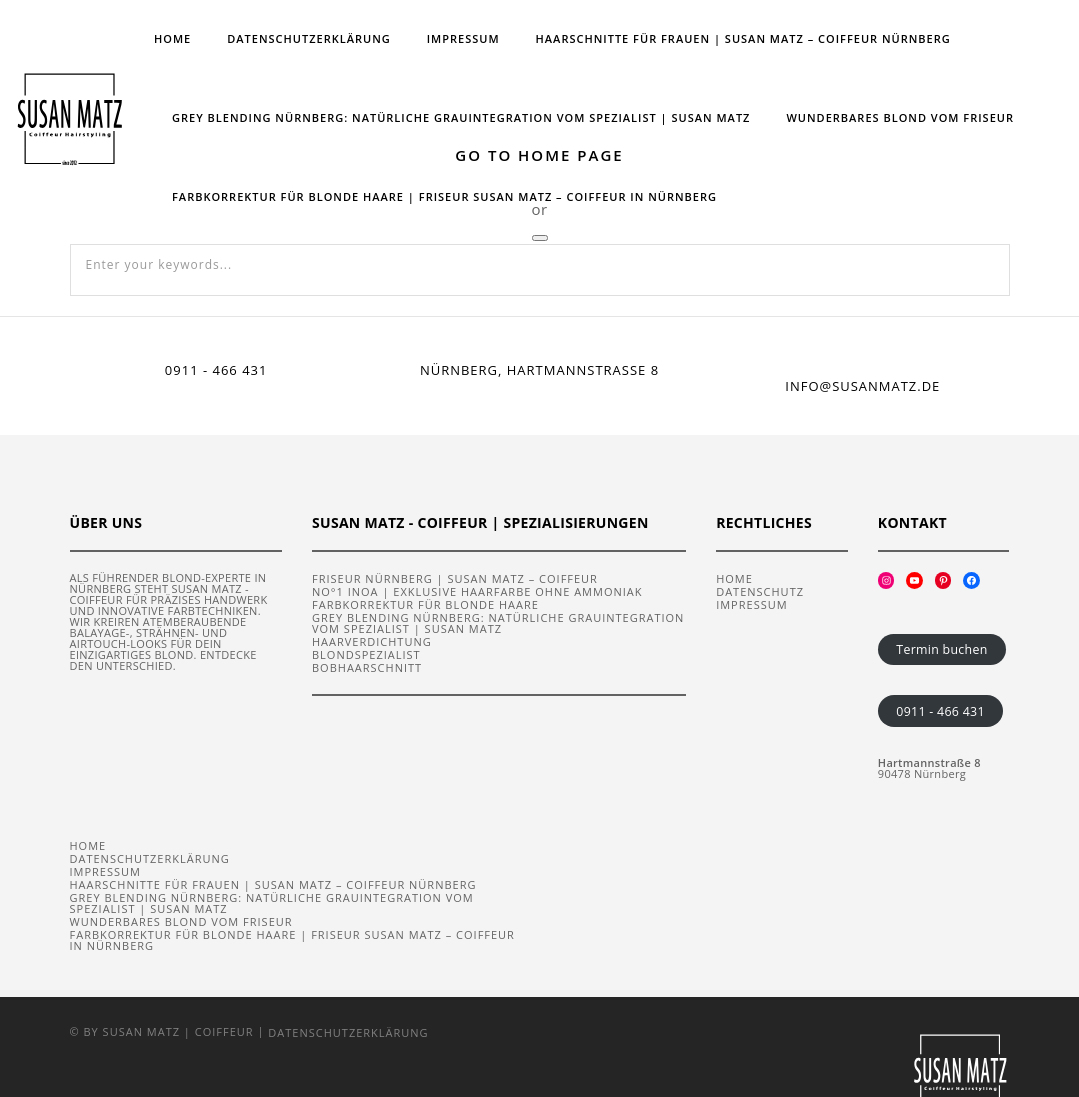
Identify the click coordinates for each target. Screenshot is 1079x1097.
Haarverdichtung (372, 640)
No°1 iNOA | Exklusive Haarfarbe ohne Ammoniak (477, 590)
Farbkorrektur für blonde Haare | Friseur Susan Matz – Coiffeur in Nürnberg (444, 196)
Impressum (463, 38)
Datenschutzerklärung (309, 38)
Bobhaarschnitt (367, 666)
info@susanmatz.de (862, 386)
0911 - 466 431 (940, 710)
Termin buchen (941, 648)
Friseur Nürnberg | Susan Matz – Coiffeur (455, 577)
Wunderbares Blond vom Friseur (900, 117)
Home (172, 38)
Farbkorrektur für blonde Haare (425, 603)
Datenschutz (760, 590)
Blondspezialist (366, 653)
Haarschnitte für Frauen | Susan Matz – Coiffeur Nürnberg (743, 38)
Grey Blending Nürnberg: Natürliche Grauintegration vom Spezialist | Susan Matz (461, 117)
